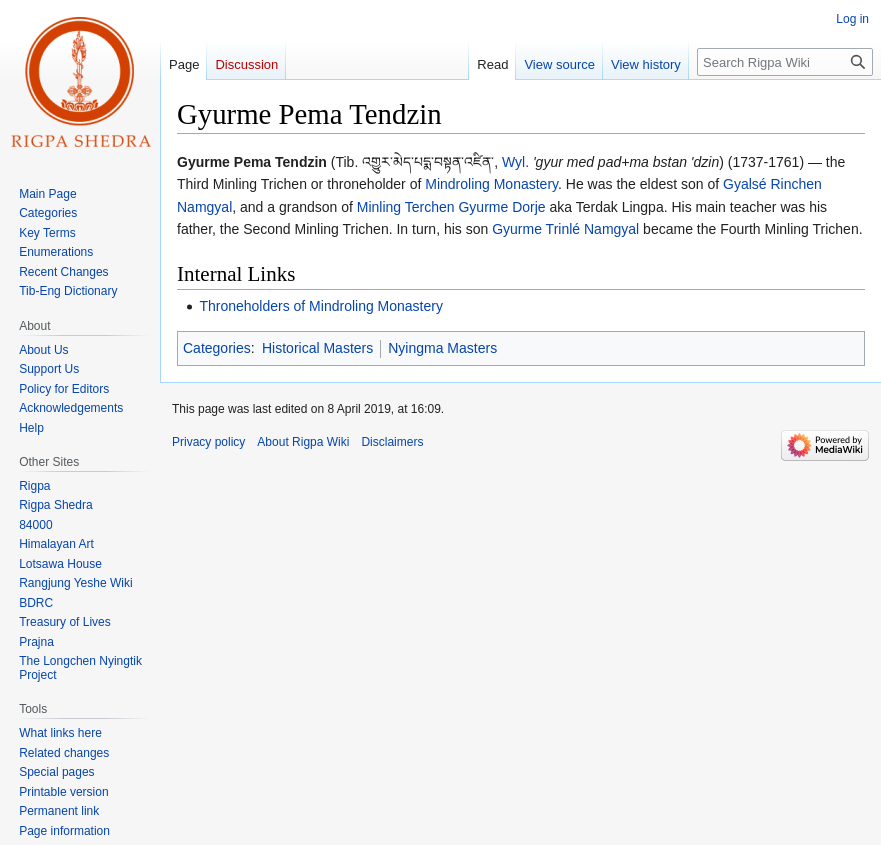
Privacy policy (208, 442)
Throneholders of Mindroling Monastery (321, 306)
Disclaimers (392, 442)
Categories (217, 348)
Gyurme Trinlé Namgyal (565, 229)
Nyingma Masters (442, 348)
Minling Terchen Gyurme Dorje (451, 207)
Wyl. (515, 162)
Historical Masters (317, 348)
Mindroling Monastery (491, 184)
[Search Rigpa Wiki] (785, 62)
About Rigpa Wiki (303, 442)
